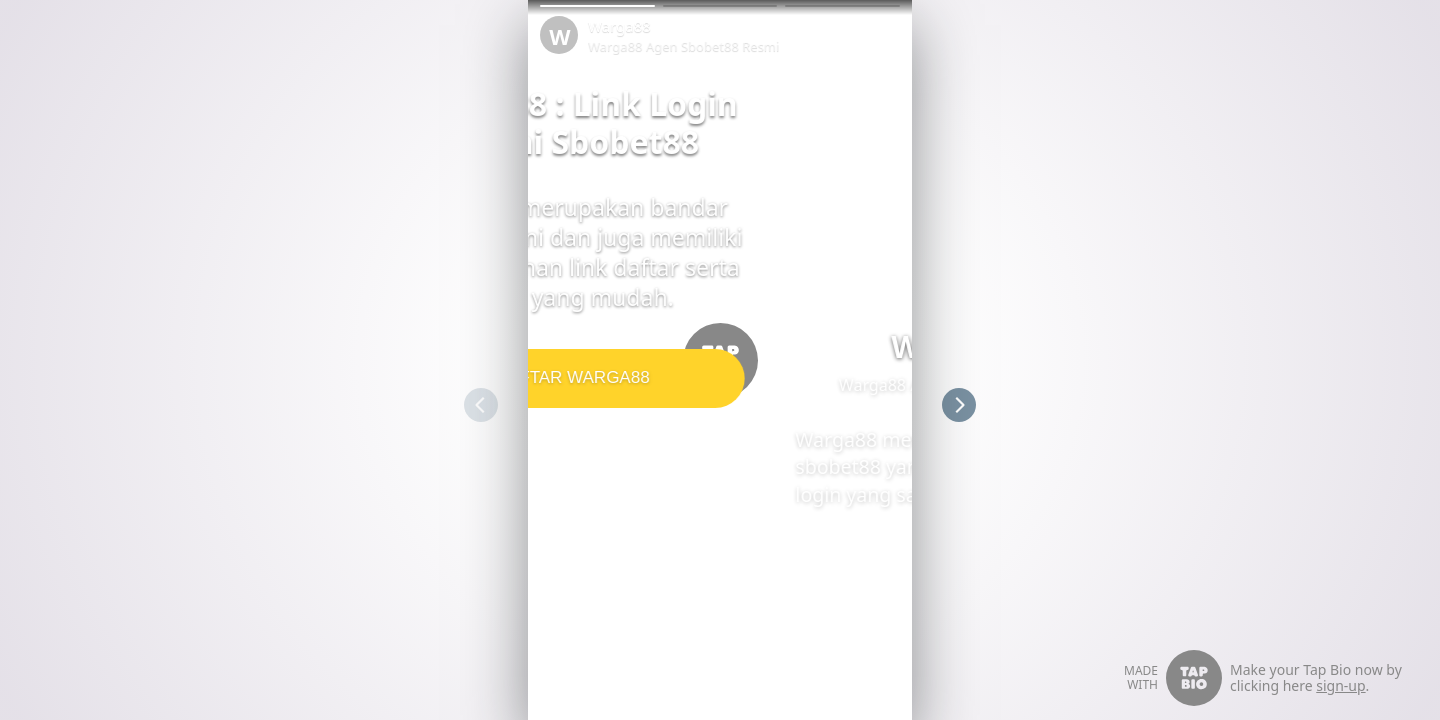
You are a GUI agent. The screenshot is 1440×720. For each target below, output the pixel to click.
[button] (597, 6)
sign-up (1340, 685)
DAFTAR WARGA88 (716, 377)
